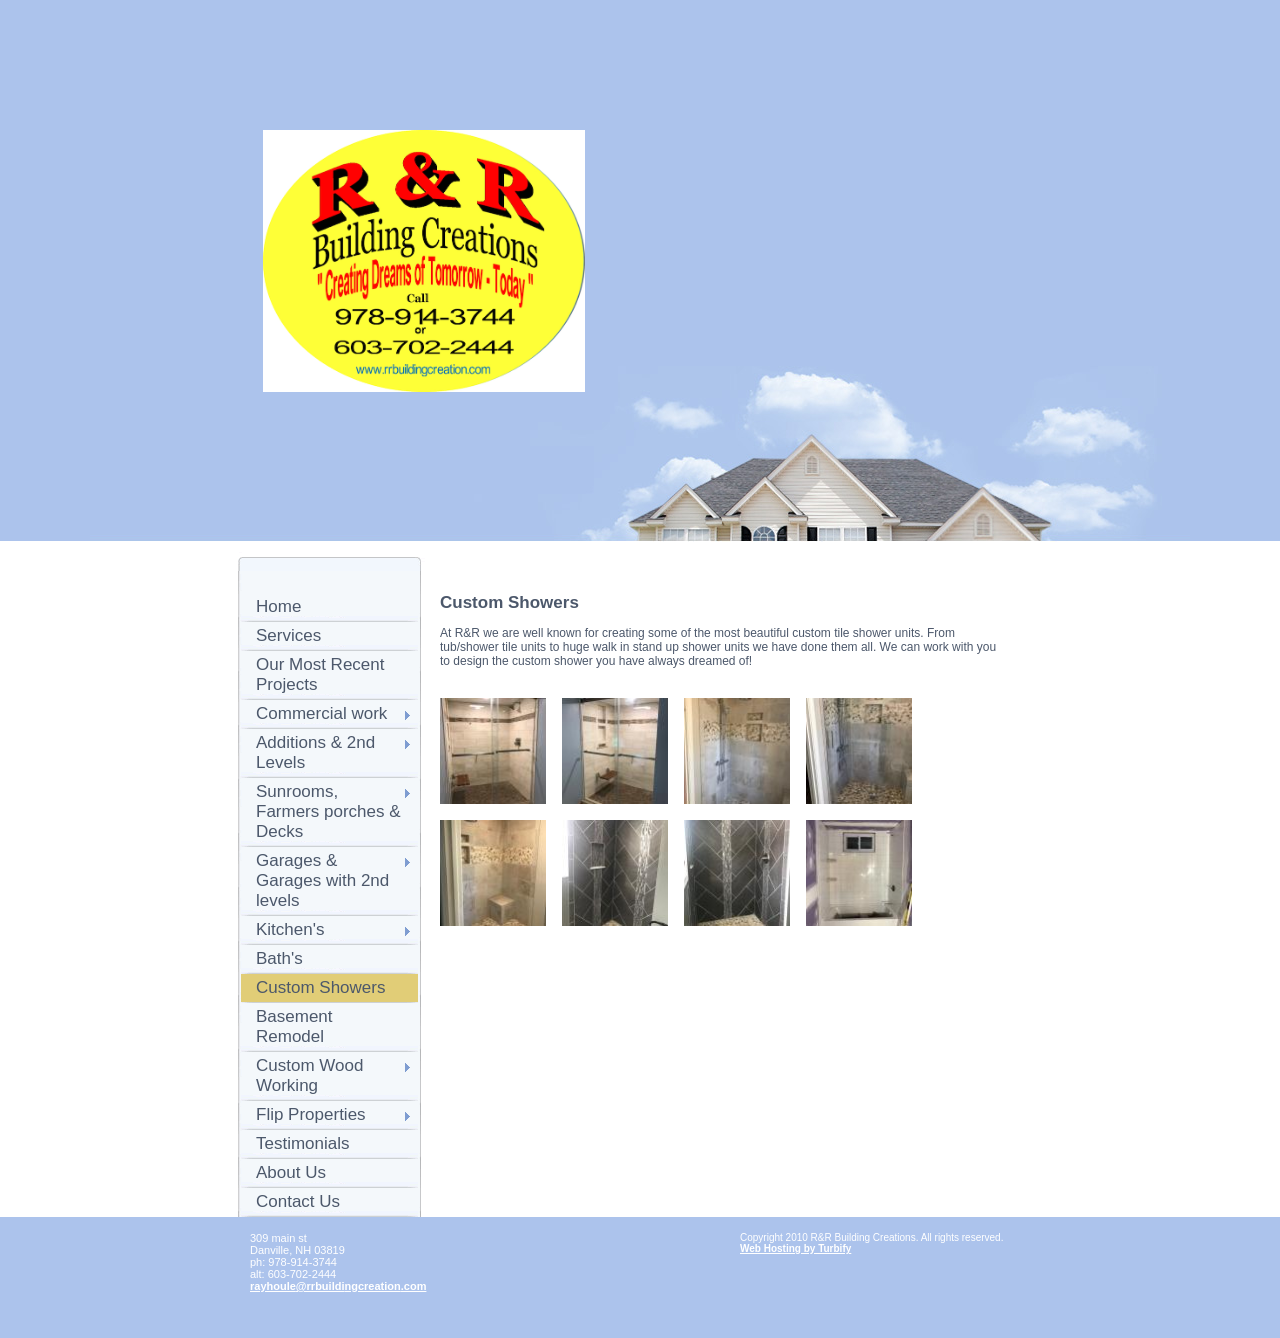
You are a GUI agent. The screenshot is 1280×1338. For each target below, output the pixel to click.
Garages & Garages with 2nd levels (322, 880)
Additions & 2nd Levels (315, 752)
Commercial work (321, 713)
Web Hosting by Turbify (795, 1248)
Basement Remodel (294, 1026)
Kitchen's (290, 929)
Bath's (279, 958)
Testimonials (303, 1143)
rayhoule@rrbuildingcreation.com (338, 1286)
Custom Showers (320, 987)
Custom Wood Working (309, 1075)
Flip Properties (311, 1114)
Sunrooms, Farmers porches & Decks (328, 811)
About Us (291, 1172)
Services (288, 635)
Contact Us (298, 1201)
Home (278, 606)
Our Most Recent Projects (320, 674)
